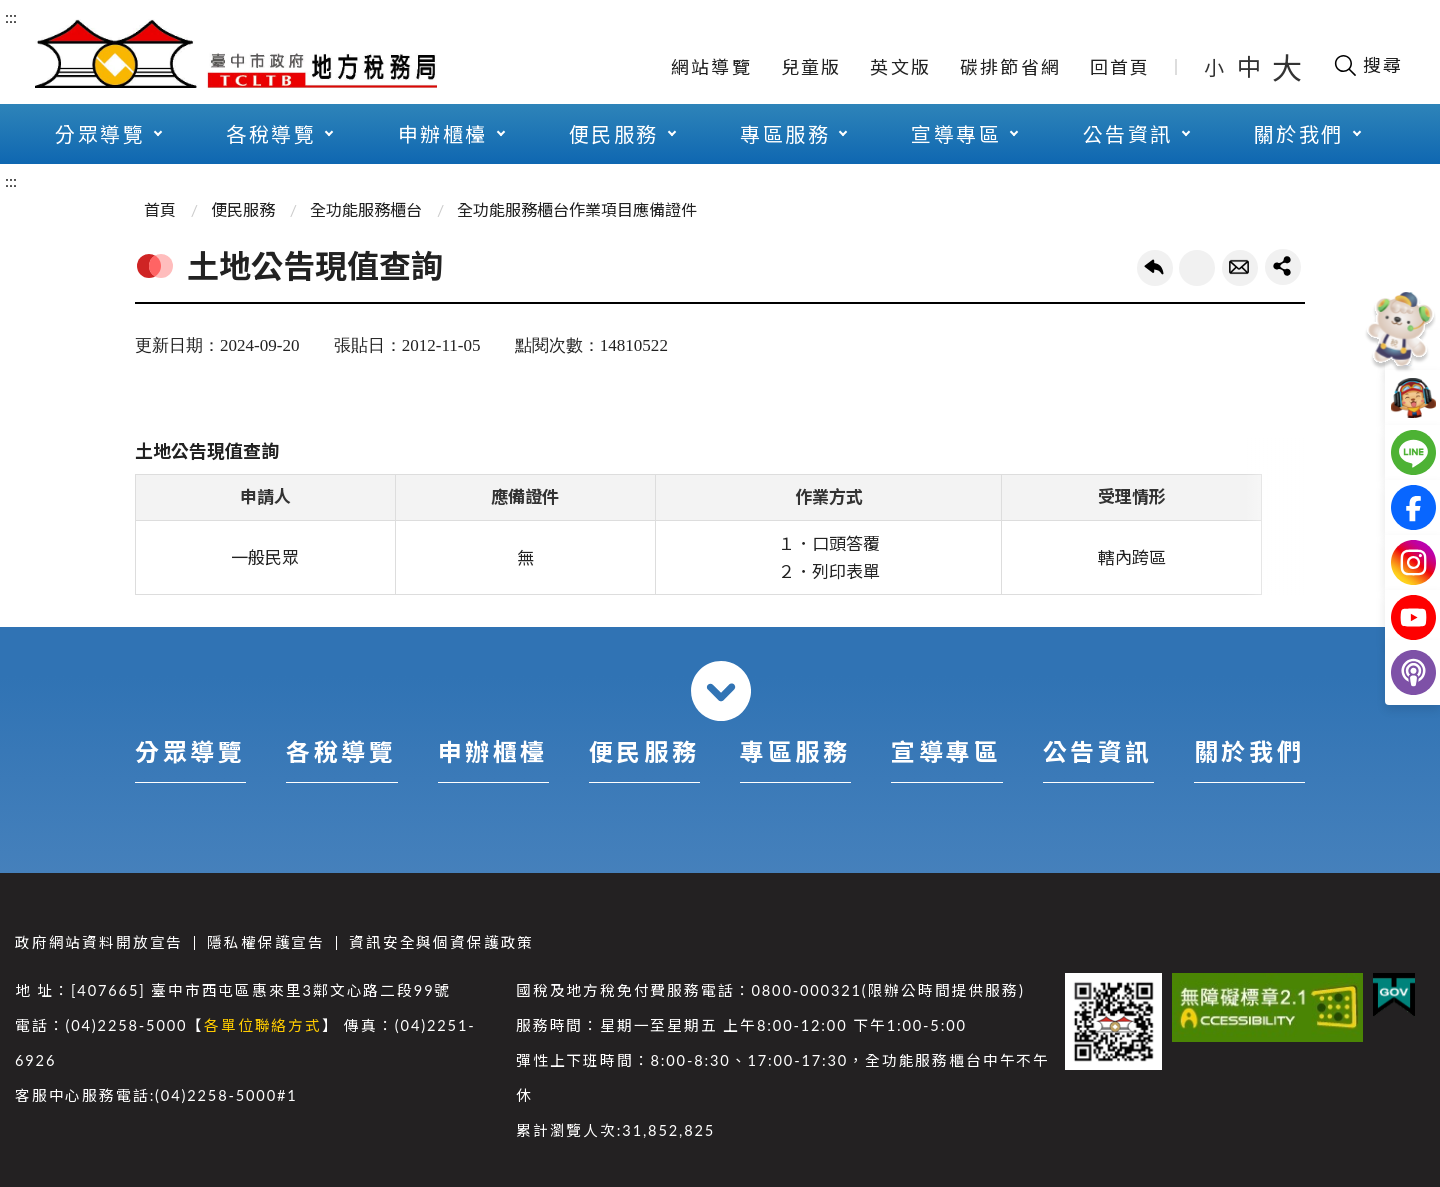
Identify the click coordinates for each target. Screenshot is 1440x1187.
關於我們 (1299, 134)
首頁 (160, 209)
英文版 (900, 67)
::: (11, 16)
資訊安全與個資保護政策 (441, 942)
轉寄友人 (1240, 268)
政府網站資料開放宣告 (99, 942)
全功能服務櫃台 (366, 209)
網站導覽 (711, 67)
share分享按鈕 (1283, 267)
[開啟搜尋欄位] (1367, 65)
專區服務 (785, 134)
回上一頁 (1155, 268)
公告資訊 (1128, 134)
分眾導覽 (100, 134)
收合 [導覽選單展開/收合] (721, 691)
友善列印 (1197, 268)
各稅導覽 (271, 134)
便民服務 (614, 134)
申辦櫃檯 (443, 134)
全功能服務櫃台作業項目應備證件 (577, 209)
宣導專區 (956, 134)
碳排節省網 (1010, 67)
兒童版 (811, 67)
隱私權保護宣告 (266, 942)
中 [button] (1251, 66)
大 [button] (1287, 67)
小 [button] (1215, 67)
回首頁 (1120, 67)
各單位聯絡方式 (263, 1025)
